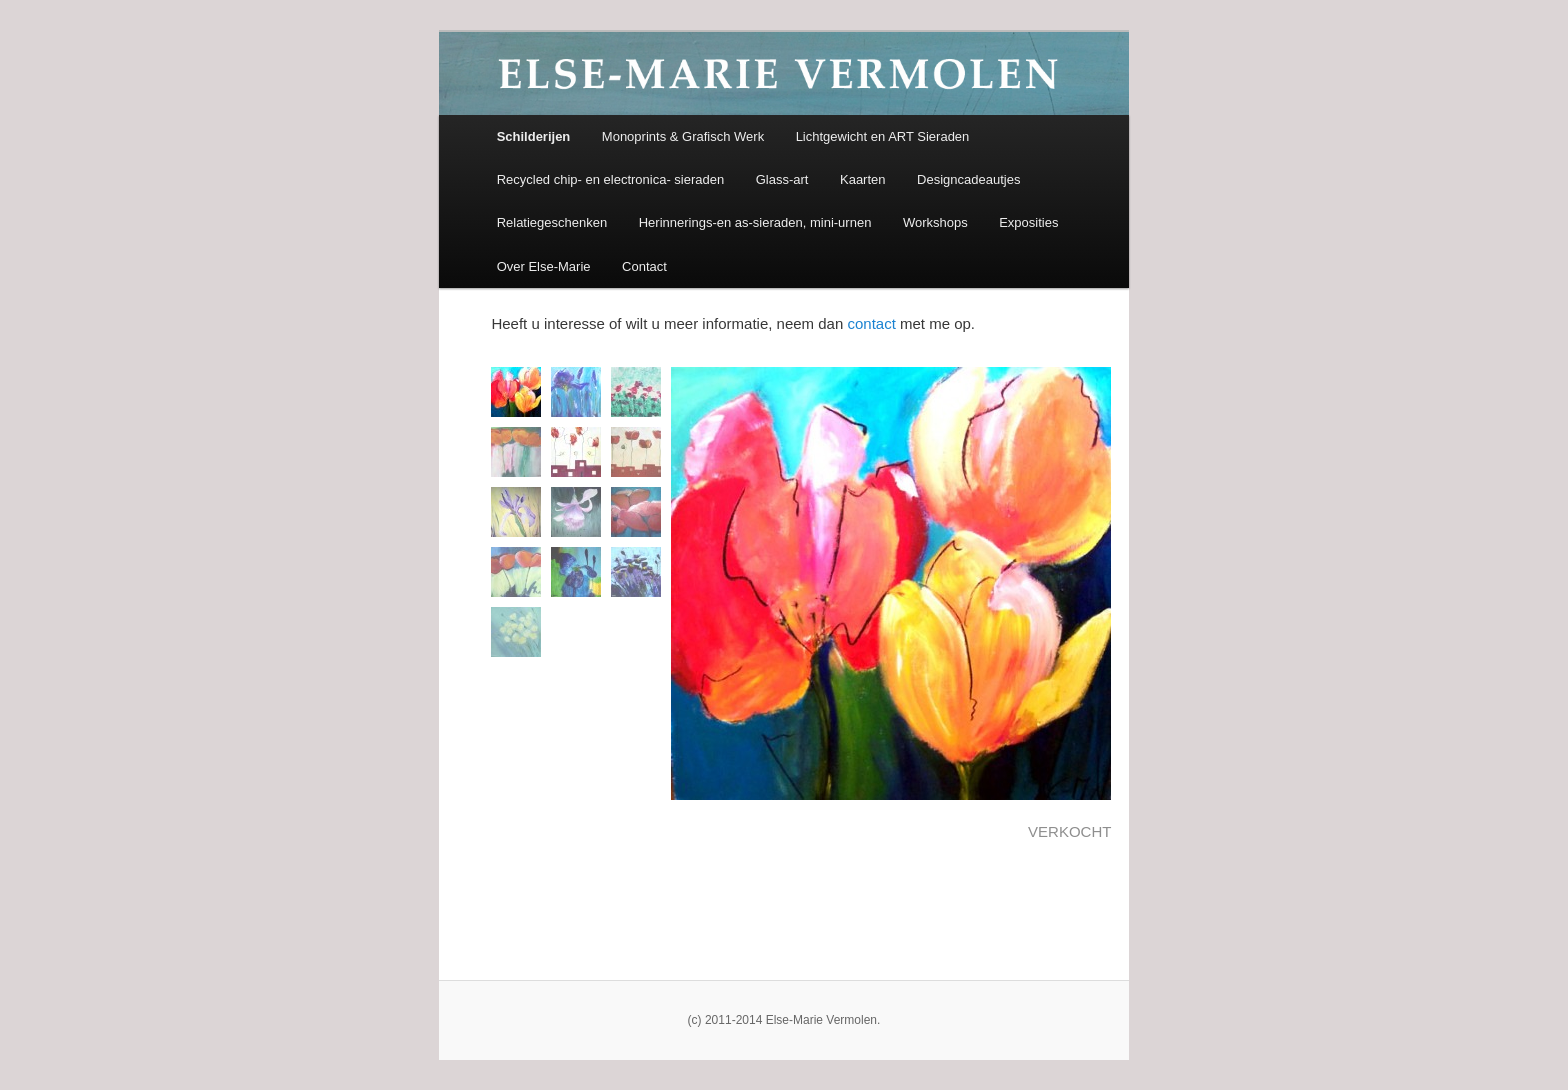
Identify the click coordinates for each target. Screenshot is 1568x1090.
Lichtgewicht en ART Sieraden (883, 136)
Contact (644, 266)
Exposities (1028, 222)
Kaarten (863, 179)
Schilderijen (534, 136)
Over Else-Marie (544, 266)
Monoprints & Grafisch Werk (683, 136)
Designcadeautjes (968, 179)
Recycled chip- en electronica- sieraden (611, 179)
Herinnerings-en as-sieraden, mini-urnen (755, 222)
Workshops (935, 222)
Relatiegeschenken (552, 222)
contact (871, 323)
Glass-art (782, 179)
